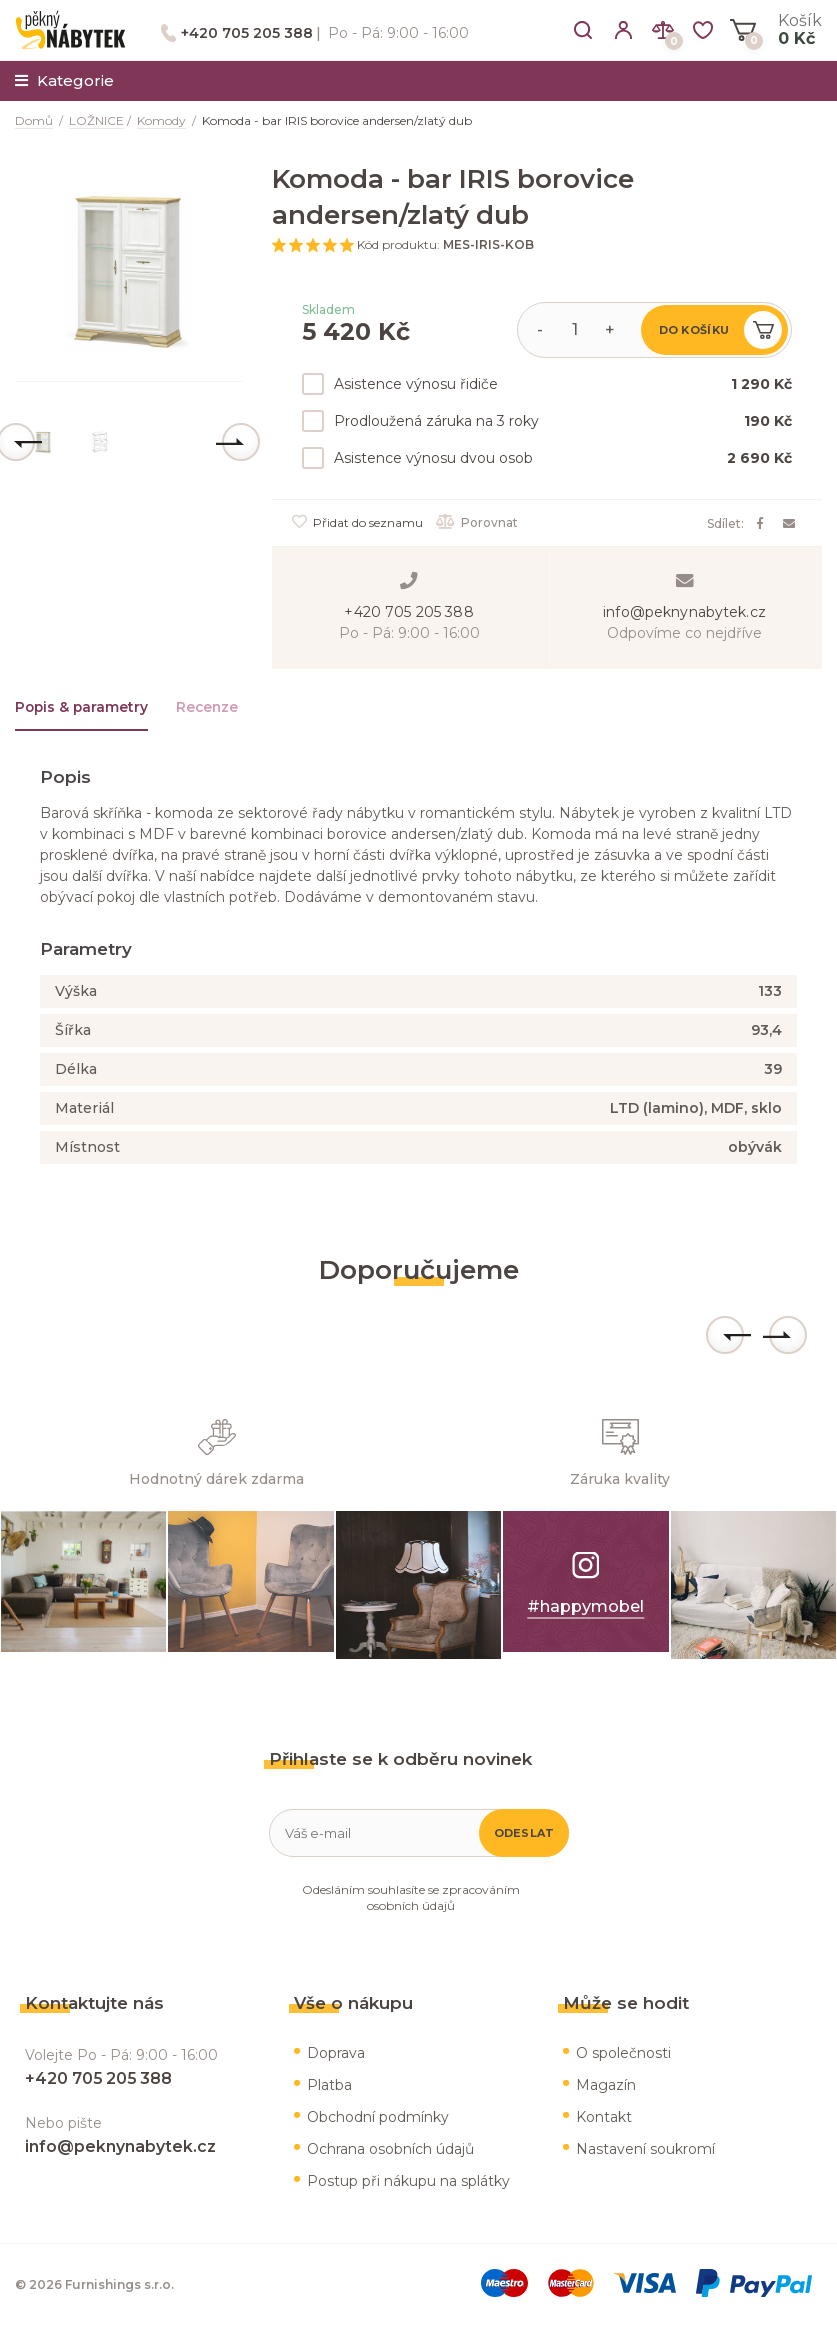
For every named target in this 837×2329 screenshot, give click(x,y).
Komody (161, 120)
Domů (34, 120)
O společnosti (623, 2056)
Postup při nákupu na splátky (408, 2184)
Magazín (606, 2088)
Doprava (336, 2056)
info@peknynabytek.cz (684, 612)
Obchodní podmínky (378, 2120)
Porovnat (479, 522)
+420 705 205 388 (247, 33)
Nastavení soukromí (645, 2152)
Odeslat (524, 1836)
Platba (329, 2088)
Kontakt (604, 2120)
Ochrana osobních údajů (390, 2152)
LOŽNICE (96, 120)
